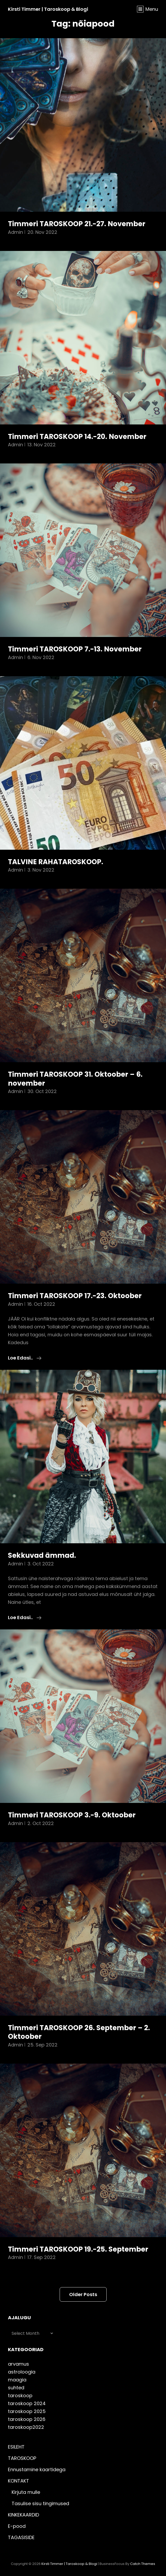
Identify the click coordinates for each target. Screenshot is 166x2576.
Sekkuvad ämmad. (42, 1555)
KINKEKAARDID (23, 2514)
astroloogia (21, 2372)
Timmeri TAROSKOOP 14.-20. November (77, 436)
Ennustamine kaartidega (36, 2469)
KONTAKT (18, 2481)
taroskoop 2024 (27, 2403)
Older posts (83, 2294)
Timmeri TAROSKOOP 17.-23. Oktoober (75, 1296)
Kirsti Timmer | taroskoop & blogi (48, 9)
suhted (16, 2387)
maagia (17, 2379)
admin (15, 232)
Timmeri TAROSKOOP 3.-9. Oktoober (72, 1815)
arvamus (18, 2364)
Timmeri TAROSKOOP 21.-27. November (76, 224)
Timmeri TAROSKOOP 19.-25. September (78, 2249)
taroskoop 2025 (27, 2411)
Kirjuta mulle (26, 2492)
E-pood (17, 2526)
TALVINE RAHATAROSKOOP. (55, 862)
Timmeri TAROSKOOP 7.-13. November (75, 649)
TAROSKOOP (22, 2458)
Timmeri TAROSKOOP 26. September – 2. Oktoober (79, 2032)
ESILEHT (16, 2447)
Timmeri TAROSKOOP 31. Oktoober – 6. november (75, 1079)
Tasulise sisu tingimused (40, 2503)
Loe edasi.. (24, 1358)
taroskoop (20, 2395)
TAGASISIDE (21, 2537)
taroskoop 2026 (26, 2419)
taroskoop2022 (26, 2427)
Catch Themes (142, 2563)
